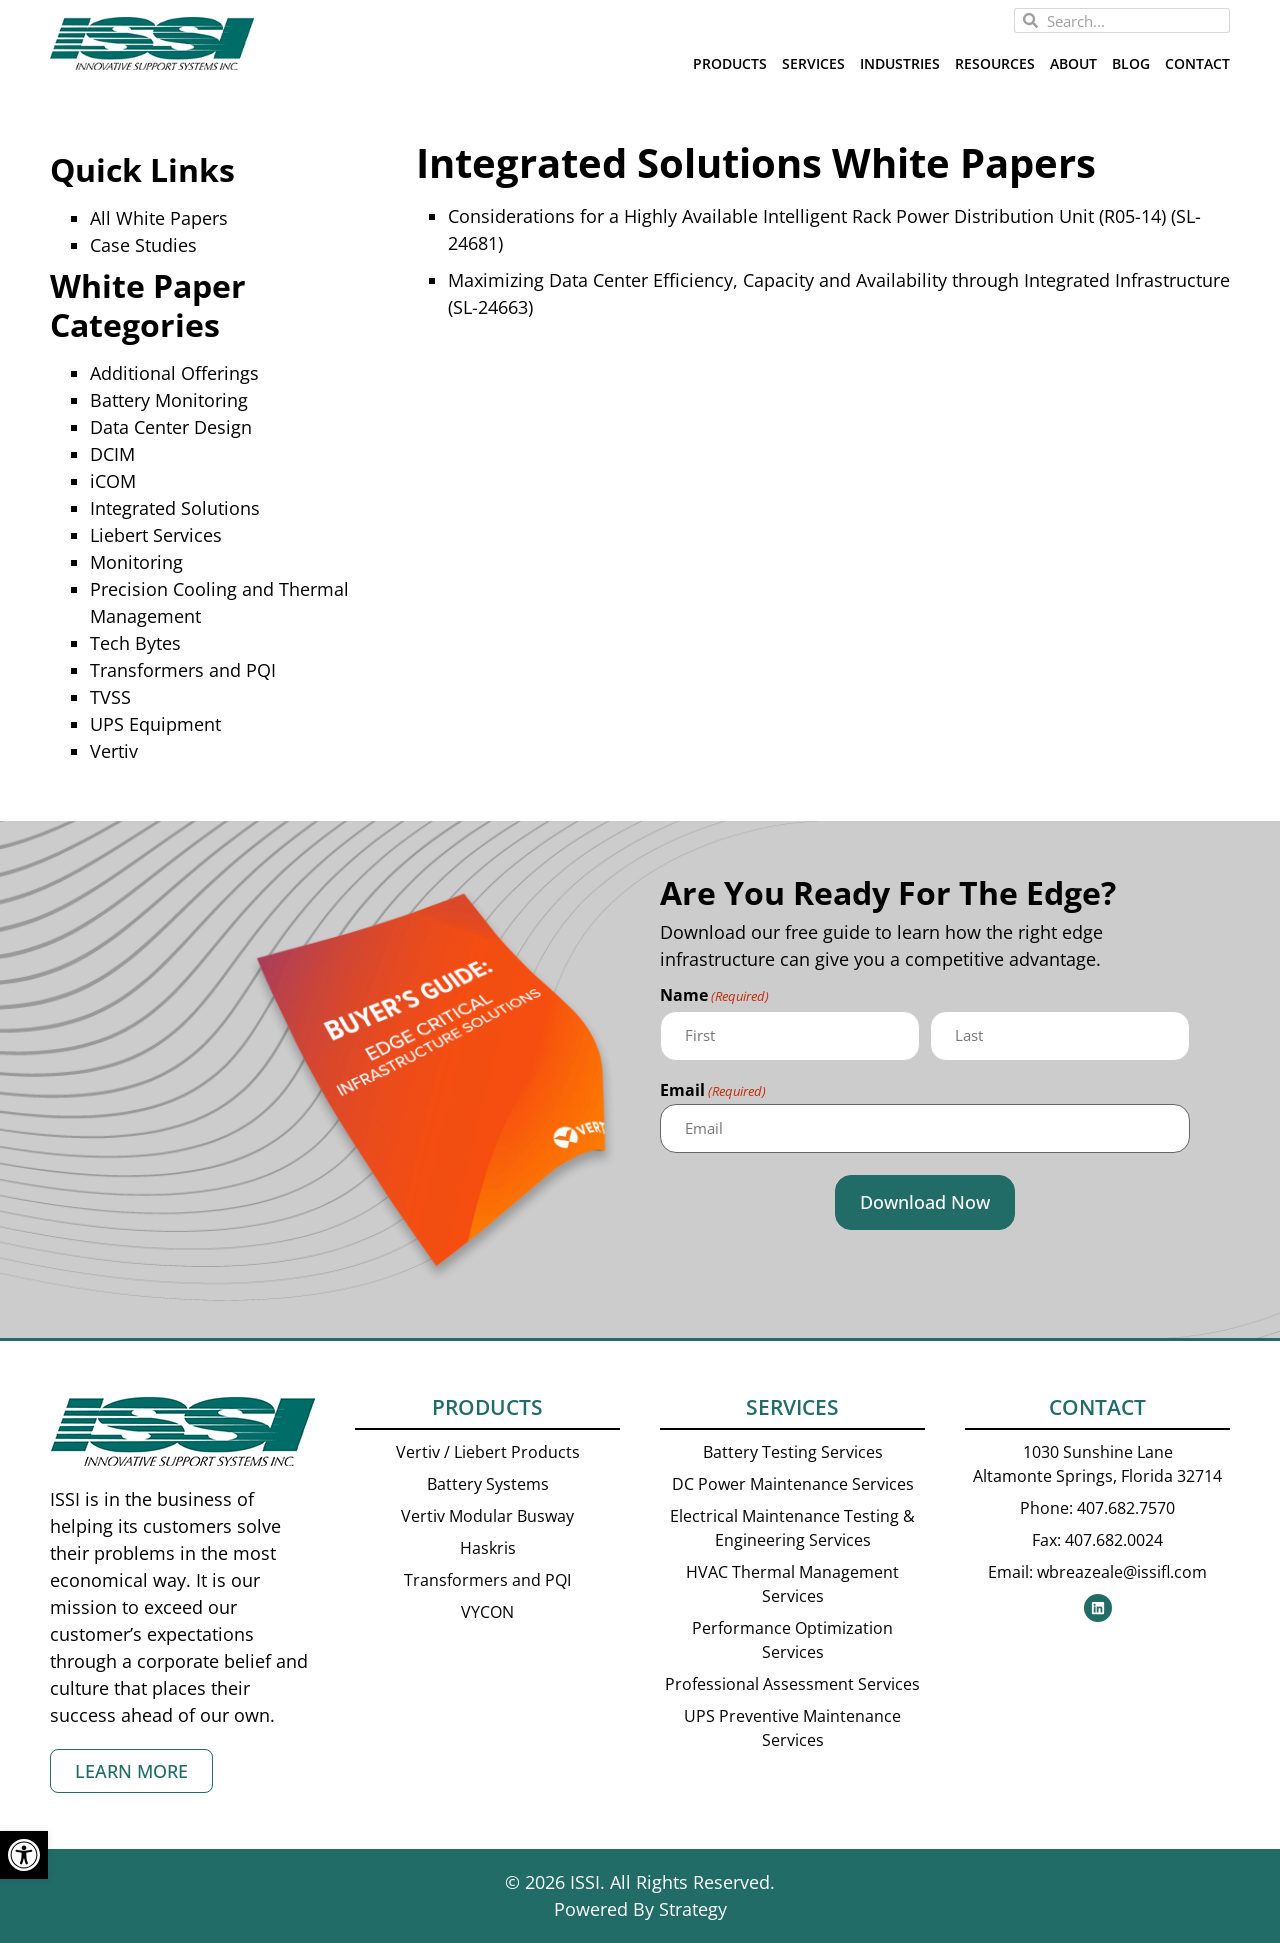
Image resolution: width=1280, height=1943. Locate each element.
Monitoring (136, 562)
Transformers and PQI (183, 670)
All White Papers (159, 218)
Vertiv (114, 751)
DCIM (112, 454)
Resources (995, 63)
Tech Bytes (135, 643)
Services (813, 63)
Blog (1131, 63)
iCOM (113, 481)
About (1073, 63)
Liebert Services (156, 535)
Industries (900, 63)
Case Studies (143, 245)
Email (713, 1090)
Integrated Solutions (175, 508)
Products (730, 63)
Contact (1197, 63)
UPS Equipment (155, 724)
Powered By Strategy (640, 1909)
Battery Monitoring (169, 400)
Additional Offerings (174, 373)
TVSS (110, 697)
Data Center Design (171, 427)
